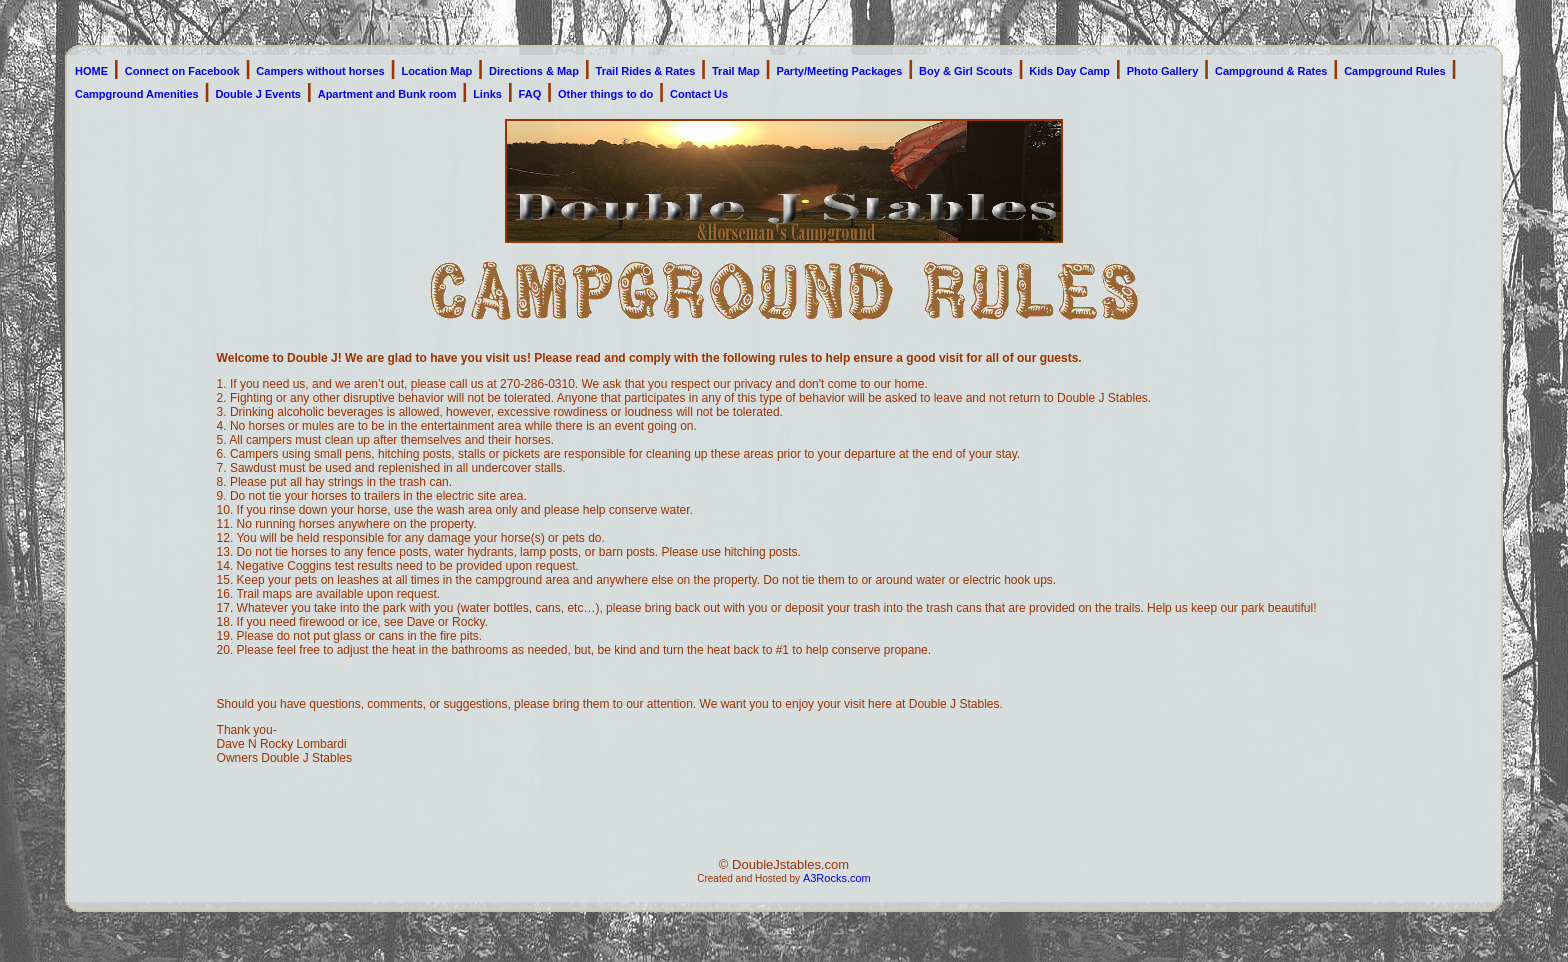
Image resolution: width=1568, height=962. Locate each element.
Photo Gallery (1163, 71)
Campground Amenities (137, 94)
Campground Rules (1394, 71)
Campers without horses (320, 71)
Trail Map (736, 71)
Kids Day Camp (1069, 71)
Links (487, 94)
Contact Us (699, 94)
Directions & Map (534, 71)
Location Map (436, 71)
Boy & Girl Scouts (966, 71)
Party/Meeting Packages (839, 71)
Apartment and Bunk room (387, 94)
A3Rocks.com (837, 878)
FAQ (530, 94)
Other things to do (605, 94)
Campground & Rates (1271, 71)
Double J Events (258, 94)
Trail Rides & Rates (646, 71)
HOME (91, 71)
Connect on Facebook (182, 71)
